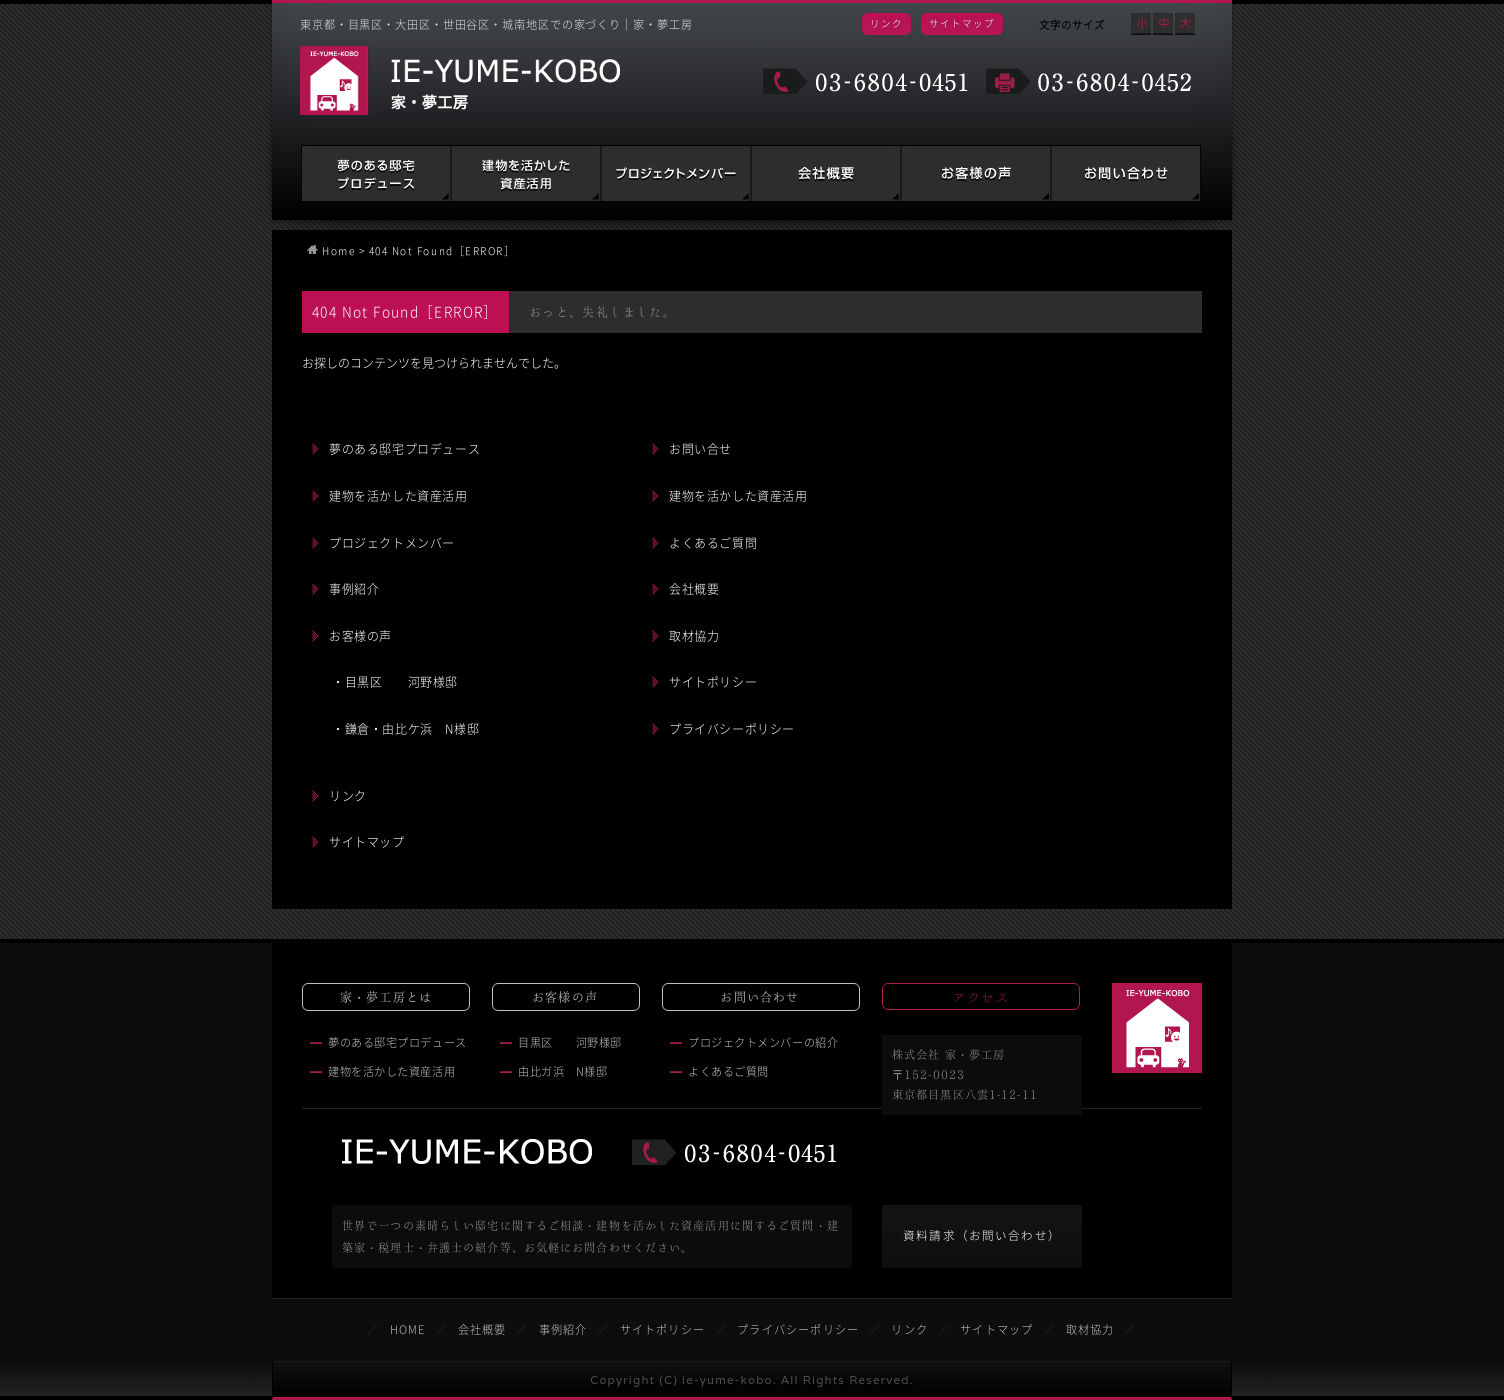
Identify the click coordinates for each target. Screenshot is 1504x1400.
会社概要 (826, 173)
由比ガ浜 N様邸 (562, 1071)
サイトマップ (962, 23)
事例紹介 (354, 589)
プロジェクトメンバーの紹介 (763, 1042)
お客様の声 (976, 173)
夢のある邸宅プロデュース (376, 173)
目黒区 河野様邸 (570, 1042)
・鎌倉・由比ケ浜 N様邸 (405, 729)
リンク (886, 23)
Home (338, 250)
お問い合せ (700, 449)
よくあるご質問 (713, 543)
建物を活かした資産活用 (526, 173)
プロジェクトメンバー (392, 543)
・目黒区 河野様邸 (395, 682)
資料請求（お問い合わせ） (982, 1235)
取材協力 (694, 636)
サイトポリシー (713, 682)
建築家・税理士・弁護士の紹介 (676, 173)
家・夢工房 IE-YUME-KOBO (460, 80)
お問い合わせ (1126, 173)
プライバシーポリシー (732, 729)
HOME (408, 1329)
